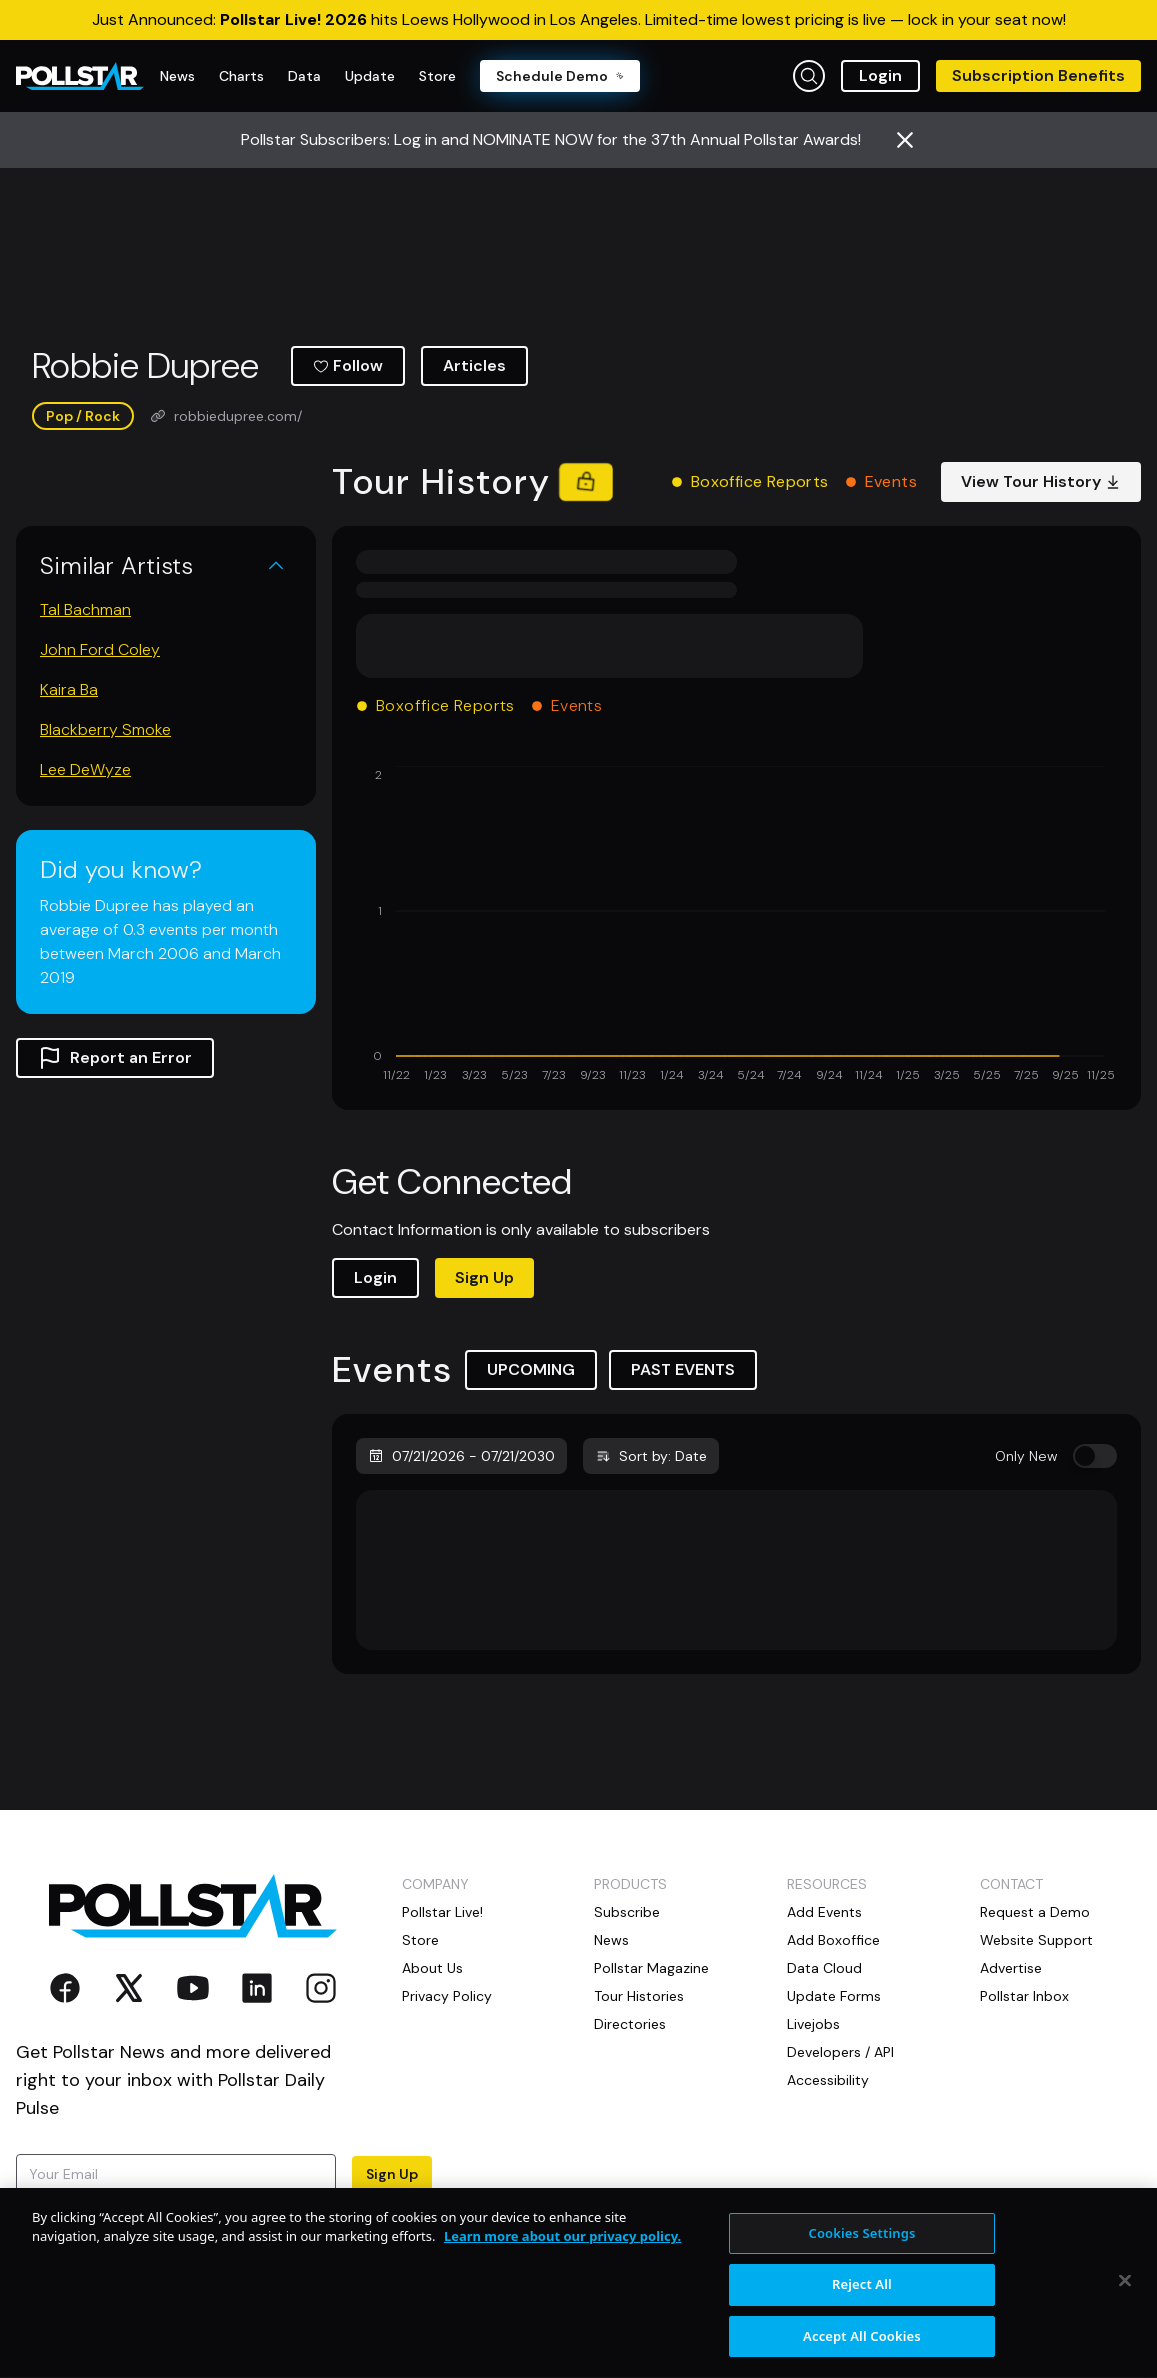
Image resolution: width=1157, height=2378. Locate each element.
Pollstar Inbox (1024, 1996)
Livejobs (813, 2024)
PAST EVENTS (683, 1369)
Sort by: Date (651, 1456)
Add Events (824, 1912)
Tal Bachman (85, 609)
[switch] (1095, 1456)
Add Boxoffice (833, 1940)
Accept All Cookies (862, 2353)
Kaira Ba (69, 689)
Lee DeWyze (85, 769)
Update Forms (834, 1996)
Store (420, 1940)
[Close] (1125, 2297)
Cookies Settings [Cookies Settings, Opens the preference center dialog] (861, 2250)
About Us (432, 1968)
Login (880, 75)
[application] (736, 926)
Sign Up (484, 1277)
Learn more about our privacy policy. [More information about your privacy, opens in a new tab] (562, 2254)
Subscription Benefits (1038, 75)
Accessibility (828, 2080)
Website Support (1036, 1940)
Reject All (862, 2302)
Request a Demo (1035, 1912)
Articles (474, 365)
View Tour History (1041, 481)
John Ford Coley (100, 649)
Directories (630, 2024)
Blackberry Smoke (105, 729)
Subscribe (627, 1912)
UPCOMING (531, 1369)
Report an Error (115, 1058)
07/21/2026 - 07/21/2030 (461, 1456)
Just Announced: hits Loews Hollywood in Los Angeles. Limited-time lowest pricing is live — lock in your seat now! (579, 19)
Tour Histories (639, 1996)
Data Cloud (824, 1968)
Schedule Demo (560, 76)
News (611, 1940)
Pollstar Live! (442, 1912)
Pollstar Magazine (651, 1968)
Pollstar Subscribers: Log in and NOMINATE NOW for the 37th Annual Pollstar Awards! (551, 139)
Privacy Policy (447, 1996)
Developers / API (840, 2052)
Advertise (1011, 1968)
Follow (348, 365)
